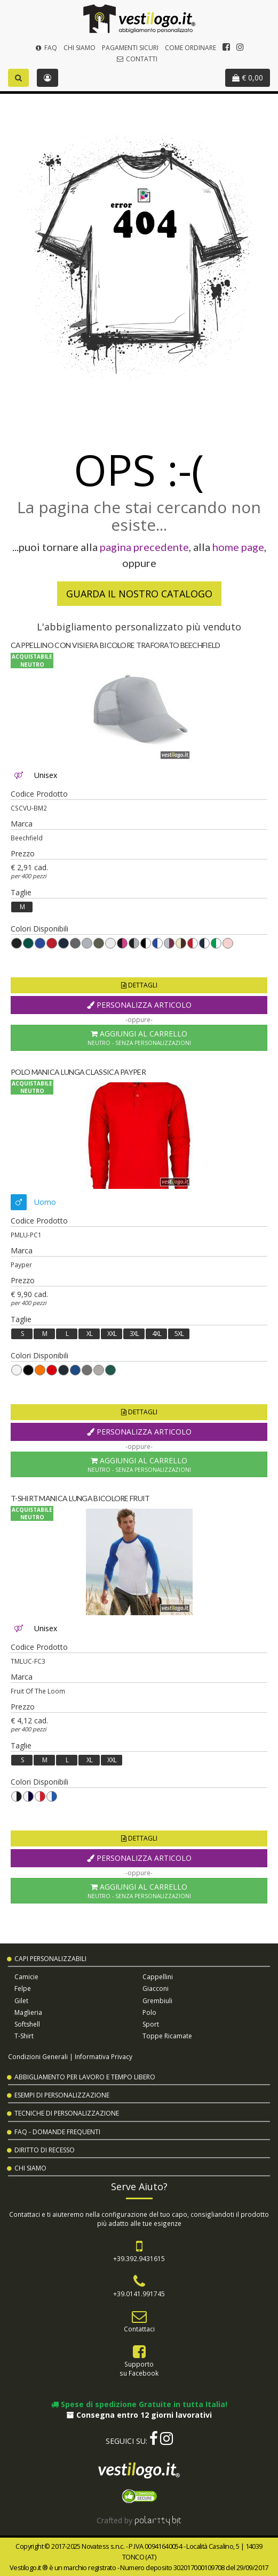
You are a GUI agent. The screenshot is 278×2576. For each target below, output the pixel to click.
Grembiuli (157, 2000)
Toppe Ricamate (167, 2035)
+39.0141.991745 (139, 2293)
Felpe (22, 1988)
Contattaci (139, 2328)
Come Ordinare (190, 47)
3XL (134, 1333)
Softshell (27, 2024)
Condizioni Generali (38, 2056)
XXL (111, 1333)
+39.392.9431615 (139, 2258)
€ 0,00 (247, 77)
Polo (149, 2012)
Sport (150, 2024)
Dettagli (139, 985)
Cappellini (157, 1976)
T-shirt (24, 2035)
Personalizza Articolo (139, 1005)
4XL (156, 1333)
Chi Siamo (79, 47)
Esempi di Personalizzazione (61, 2095)
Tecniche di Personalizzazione (66, 2113)
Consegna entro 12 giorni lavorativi (139, 2415)
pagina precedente (144, 546)
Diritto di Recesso (44, 2149)
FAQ (45, 47)
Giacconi (155, 1988)
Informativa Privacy (103, 2056)
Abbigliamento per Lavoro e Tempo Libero (84, 2076)
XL (89, 1333)
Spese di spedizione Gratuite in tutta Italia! (139, 2404)
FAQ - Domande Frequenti (57, 2131)
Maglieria (28, 2012)
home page (238, 546)
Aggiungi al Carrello (139, 1037)
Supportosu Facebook (139, 2368)
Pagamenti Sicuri (130, 47)
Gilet (21, 2000)
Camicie (26, 1976)
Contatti (136, 58)
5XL (179, 1333)
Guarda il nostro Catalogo (139, 593)
